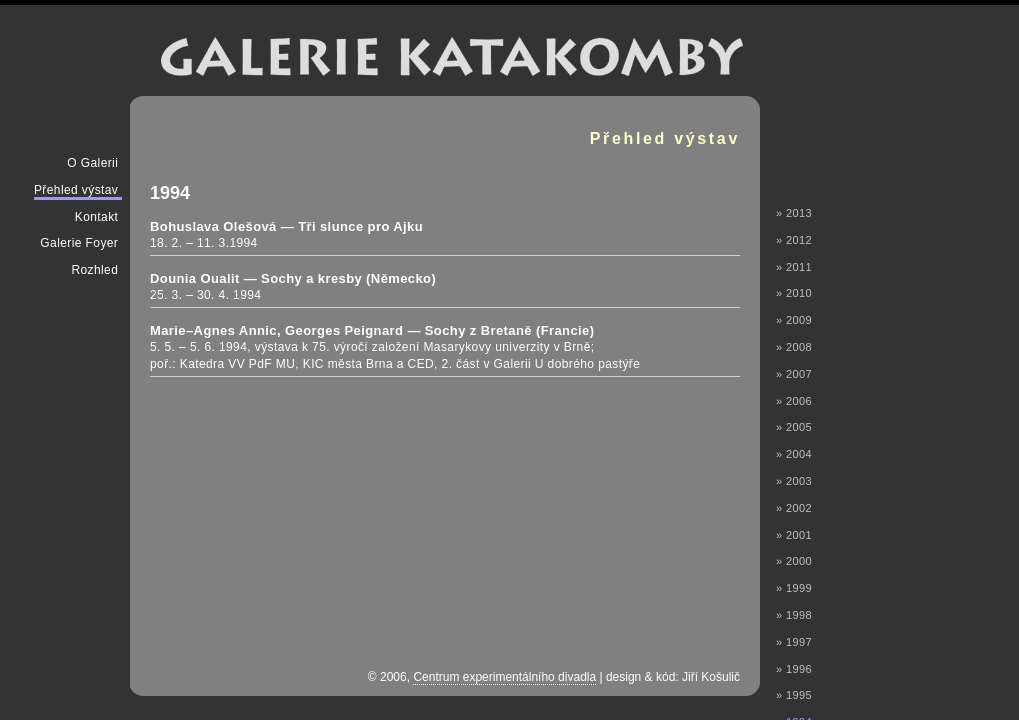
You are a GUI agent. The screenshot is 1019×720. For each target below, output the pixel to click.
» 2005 (794, 427)
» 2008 (794, 347)
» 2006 (794, 401)
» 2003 (794, 481)
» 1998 (794, 615)
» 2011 (794, 267)
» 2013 (794, 213)
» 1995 (794, 695)
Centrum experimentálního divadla (504, 677)
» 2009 (794, 320)
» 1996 (794, 669)
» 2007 (794, 374)
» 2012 (794, 240)
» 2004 (794, 454)
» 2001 (794, 535)
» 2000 (794, 561)
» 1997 (794, 642)
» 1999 (794, 588)
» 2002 (794, 508)
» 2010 (794, 293)
